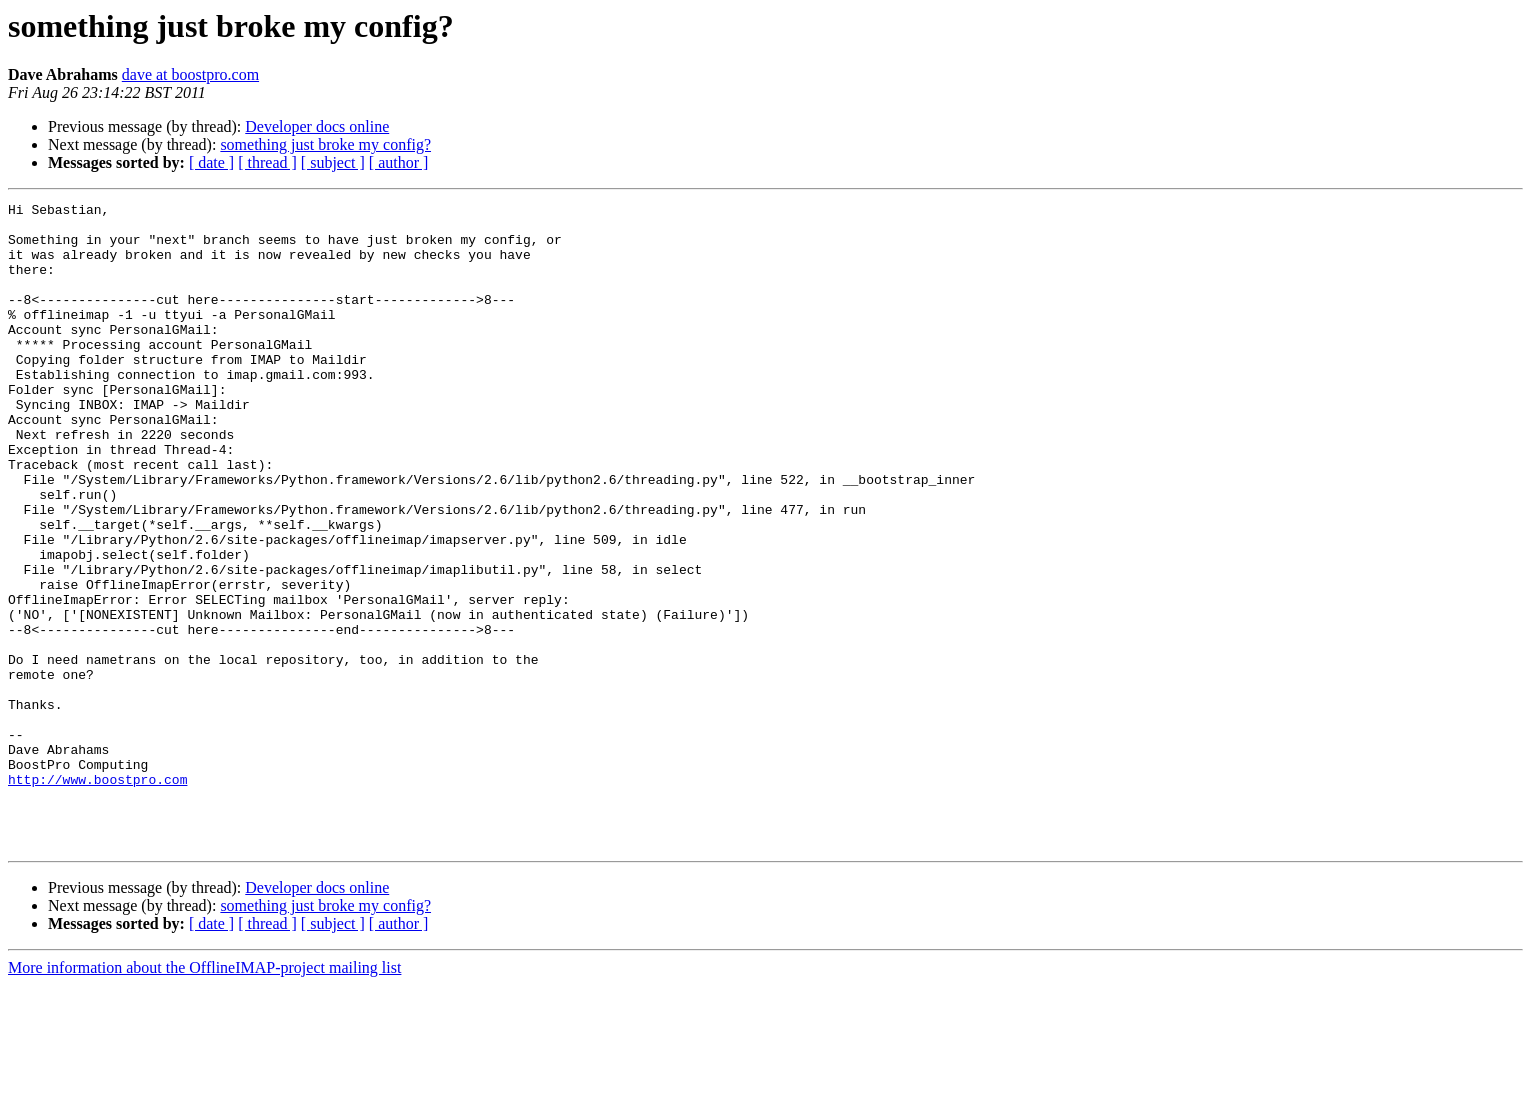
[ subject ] (333, 162)
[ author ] (399, 162)
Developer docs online (317, 126)
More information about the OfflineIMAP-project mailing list (204, 1096)
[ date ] (211, 162)
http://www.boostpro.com (97, 896)
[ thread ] (267, 162)
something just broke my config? (325, 144)
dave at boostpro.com (190, 74)
